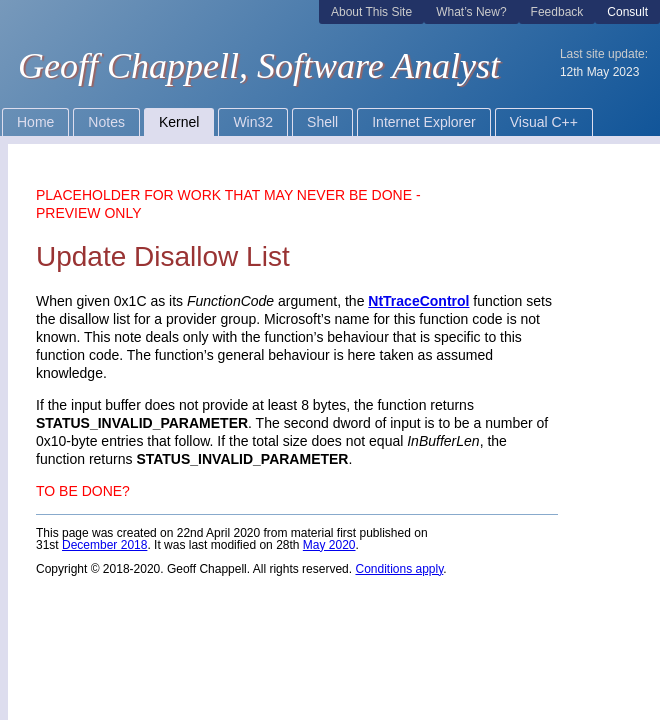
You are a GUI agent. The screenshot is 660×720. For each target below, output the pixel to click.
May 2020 (329, 545)
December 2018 (104, 545)
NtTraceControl (418, 301)
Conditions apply (399, 569)
